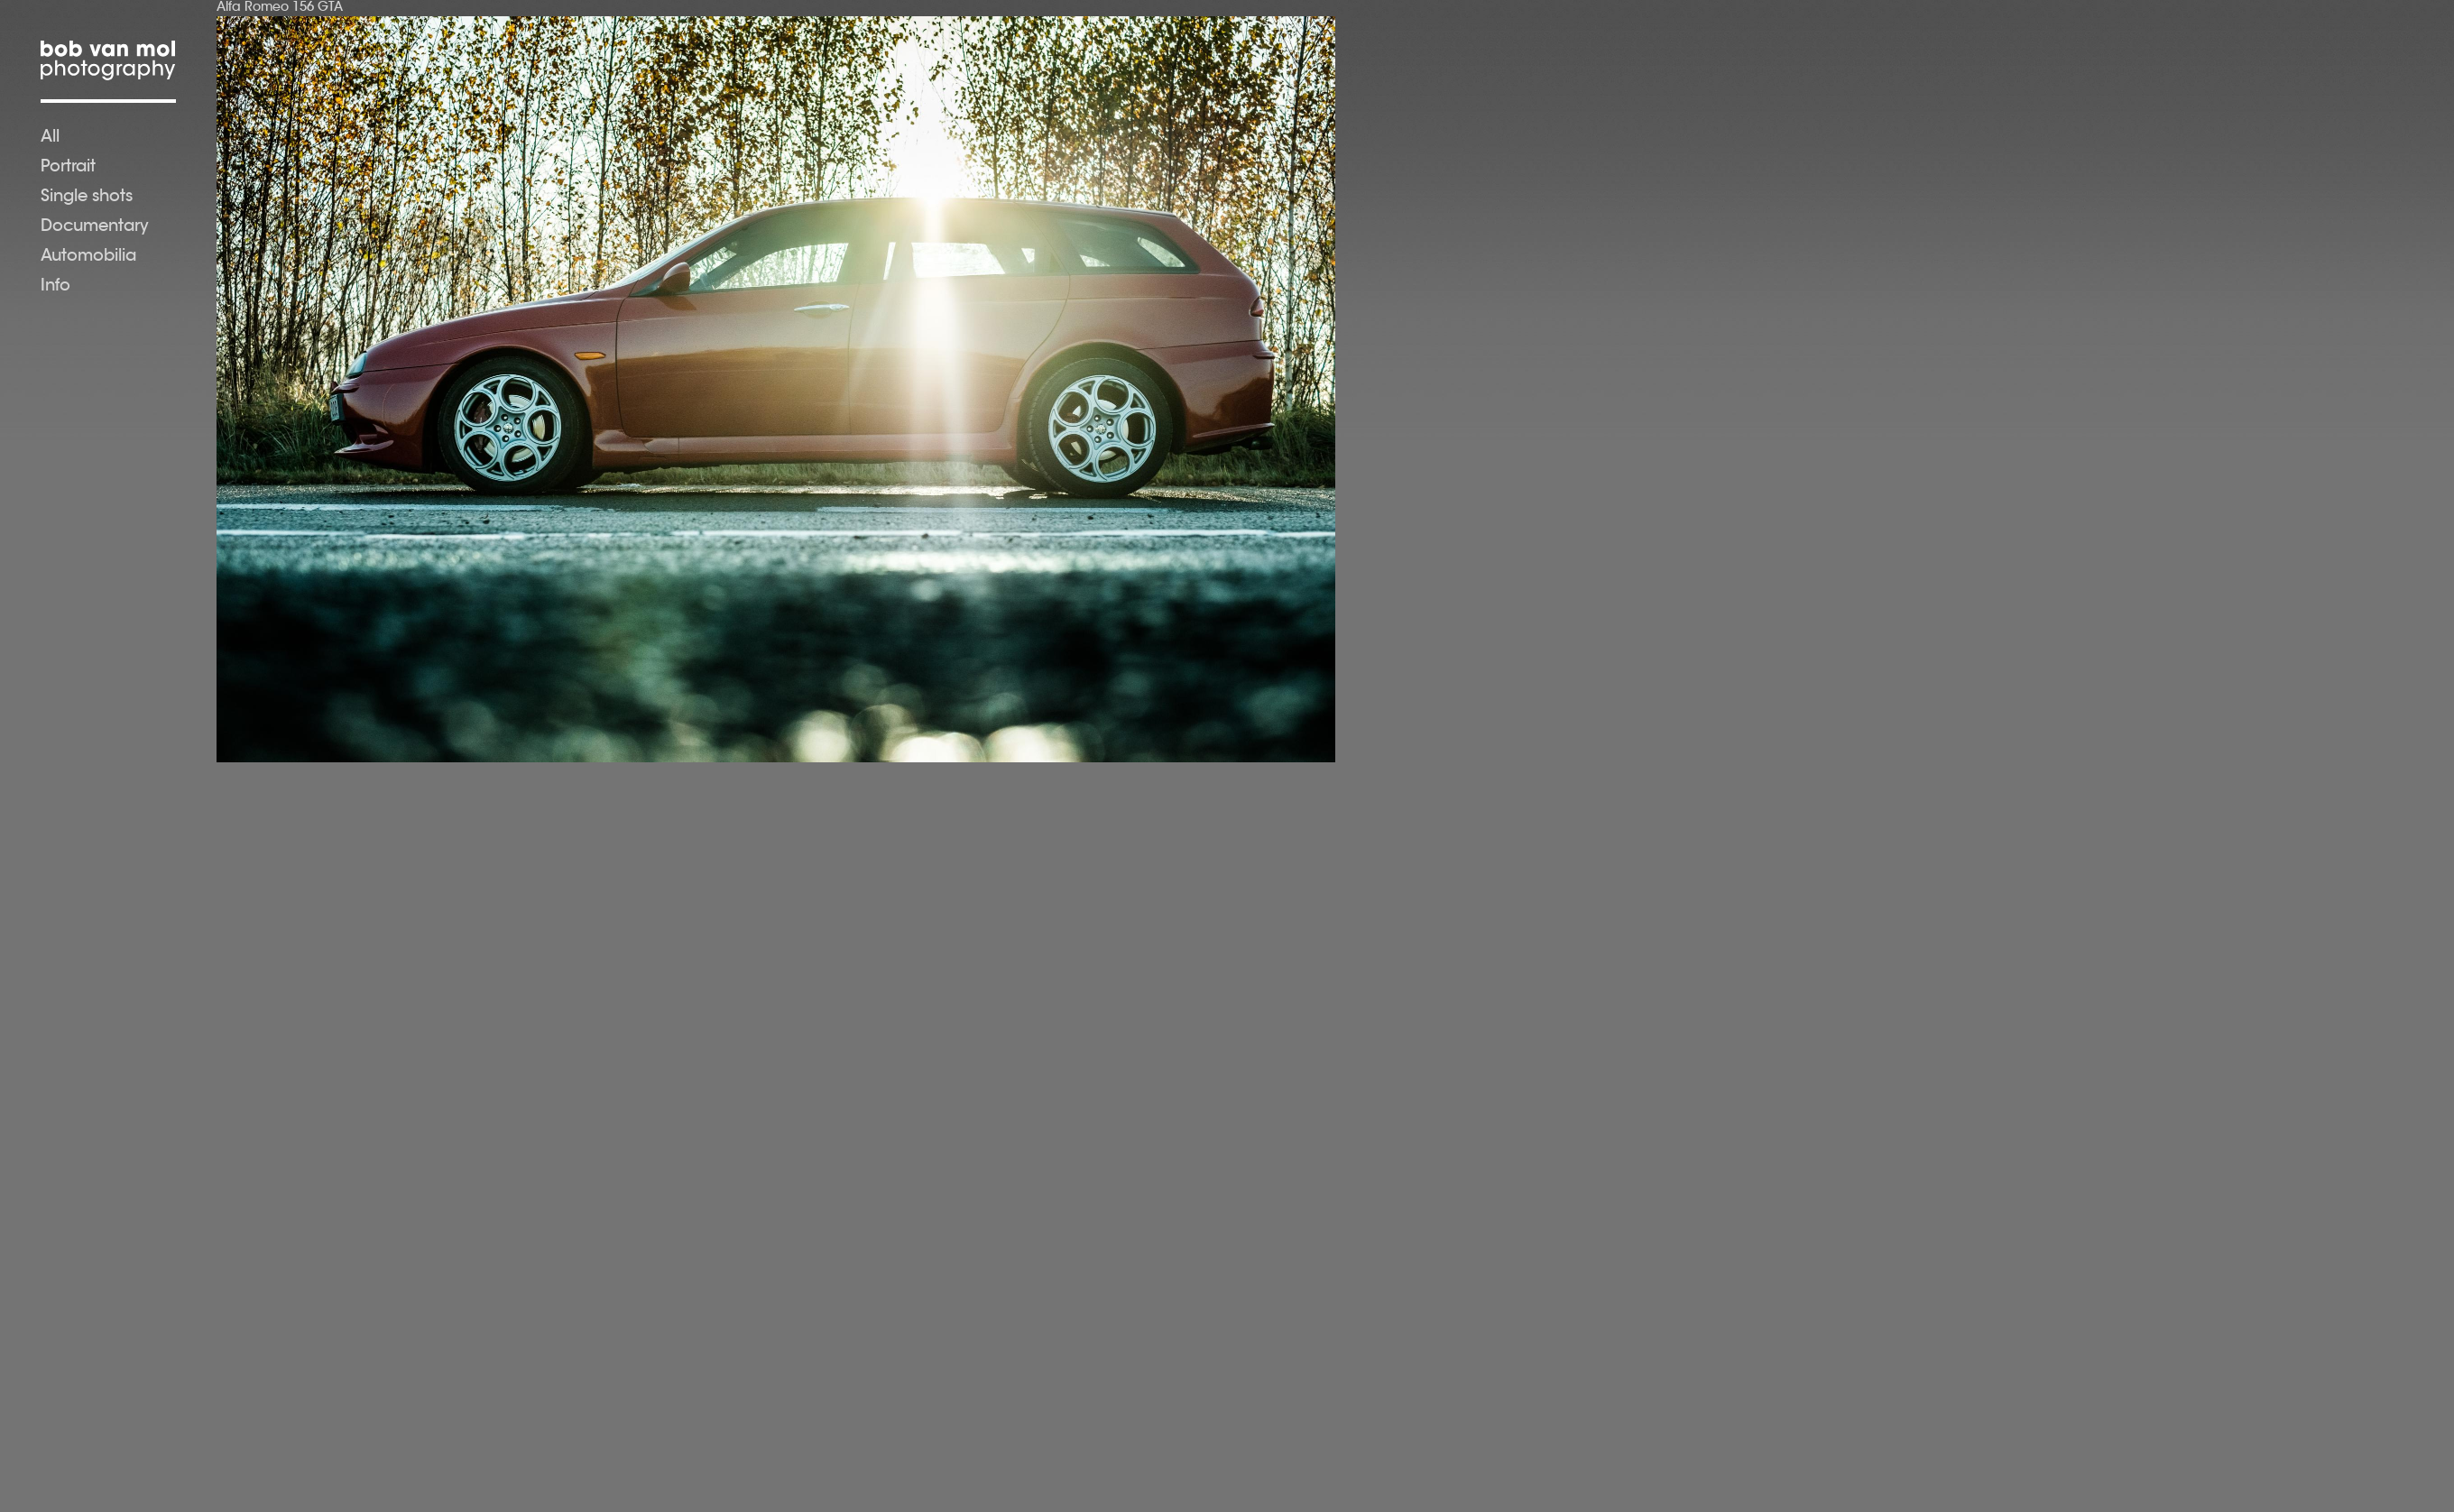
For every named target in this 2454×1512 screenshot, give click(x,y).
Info (55, 287)
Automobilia (88, 257)
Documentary (95, 227)
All (50, 138)
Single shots (87, 197)
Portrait (68, 168)
